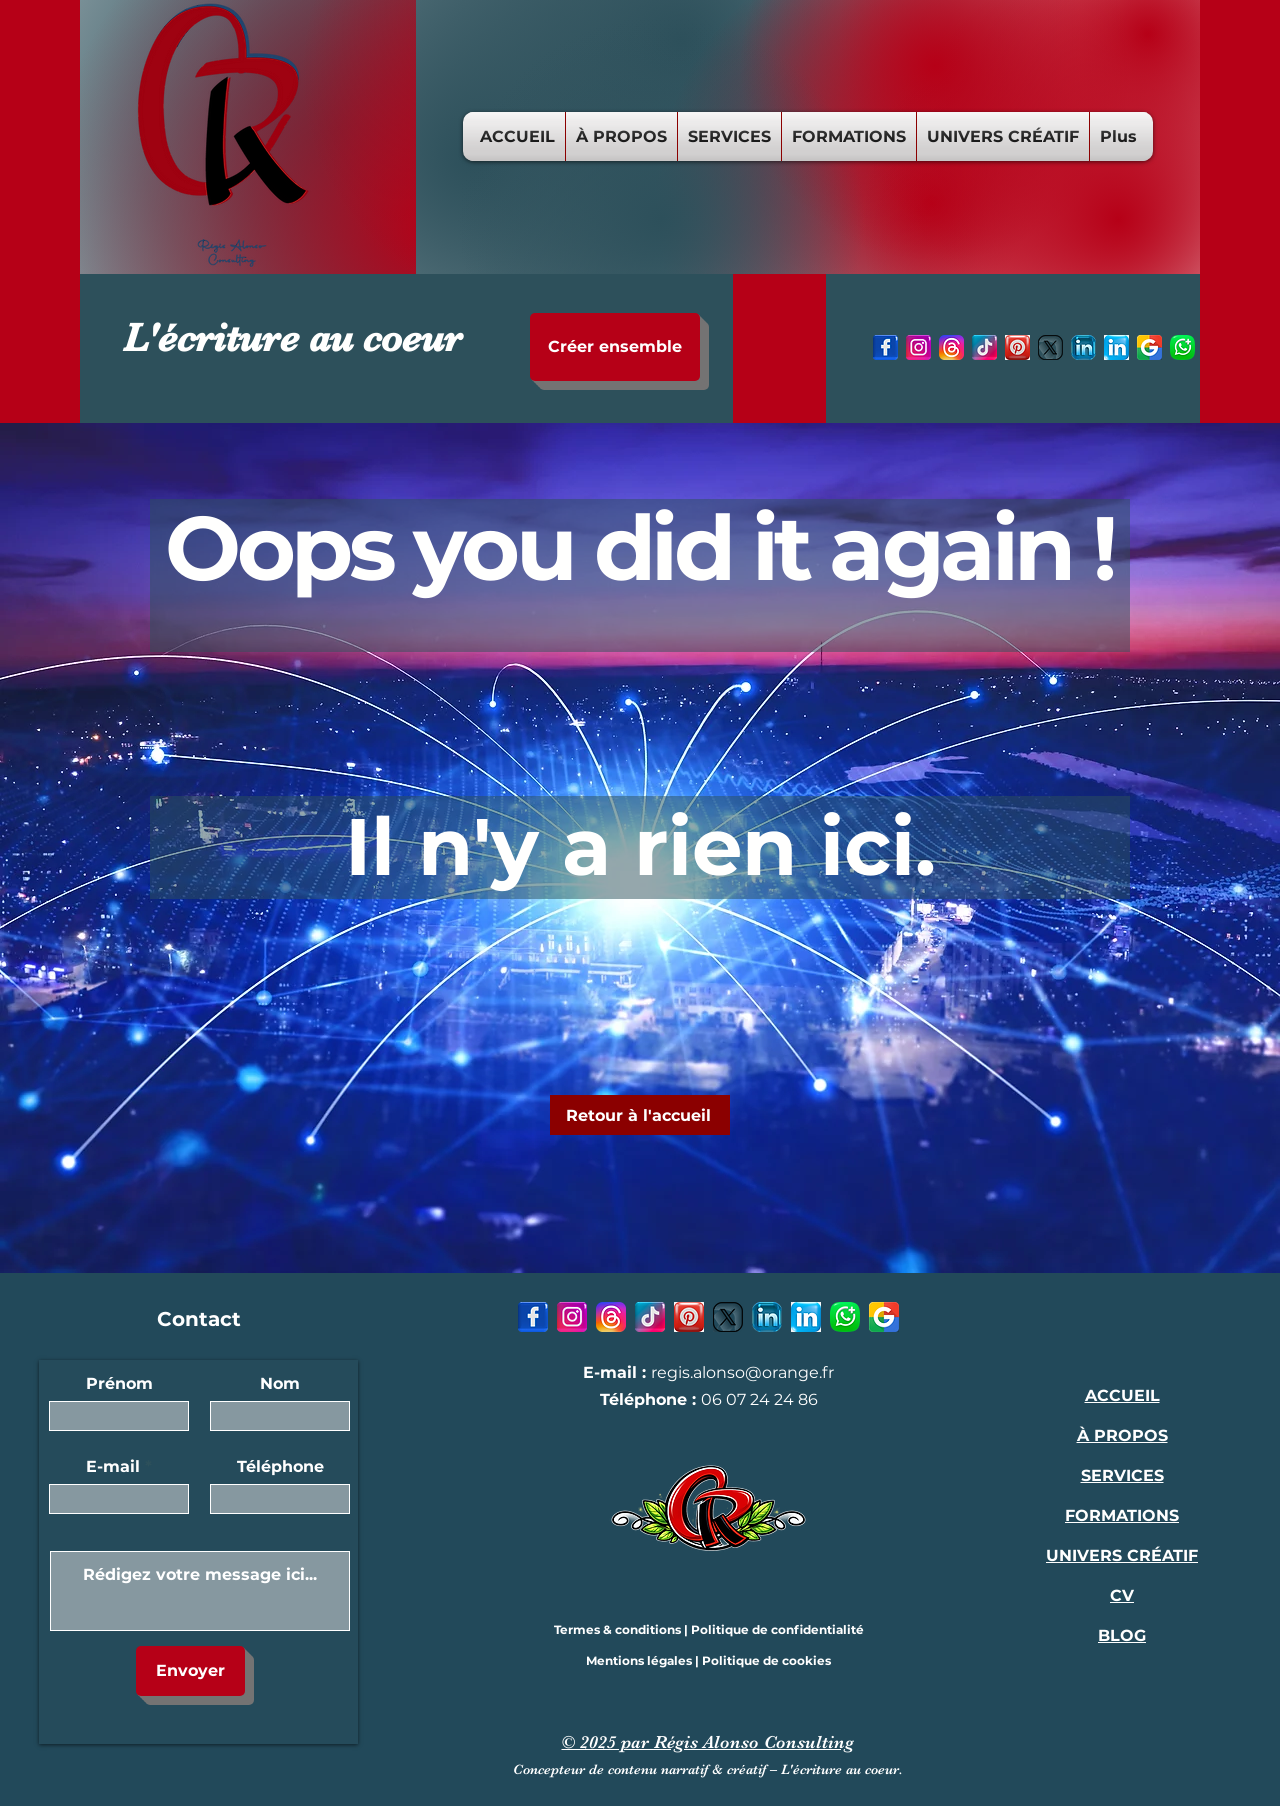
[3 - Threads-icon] (951, 347)
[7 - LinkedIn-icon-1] (1116, 347)
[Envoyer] (190, 1671)
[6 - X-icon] (1050, 347)
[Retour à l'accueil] (640, 1115)
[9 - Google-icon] (1149, 347)
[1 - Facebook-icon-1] (885, 347)
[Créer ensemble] (615, 347)
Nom (280, 1384)
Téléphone (280, 1467)
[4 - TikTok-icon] (984, 347)
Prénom (119, 1384)
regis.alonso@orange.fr (742, 1372)
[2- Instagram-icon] (918, 347)
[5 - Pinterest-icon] (1017, 347)
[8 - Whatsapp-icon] (1182, 347)
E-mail (113, 1467)
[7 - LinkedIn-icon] (1083, 347)
